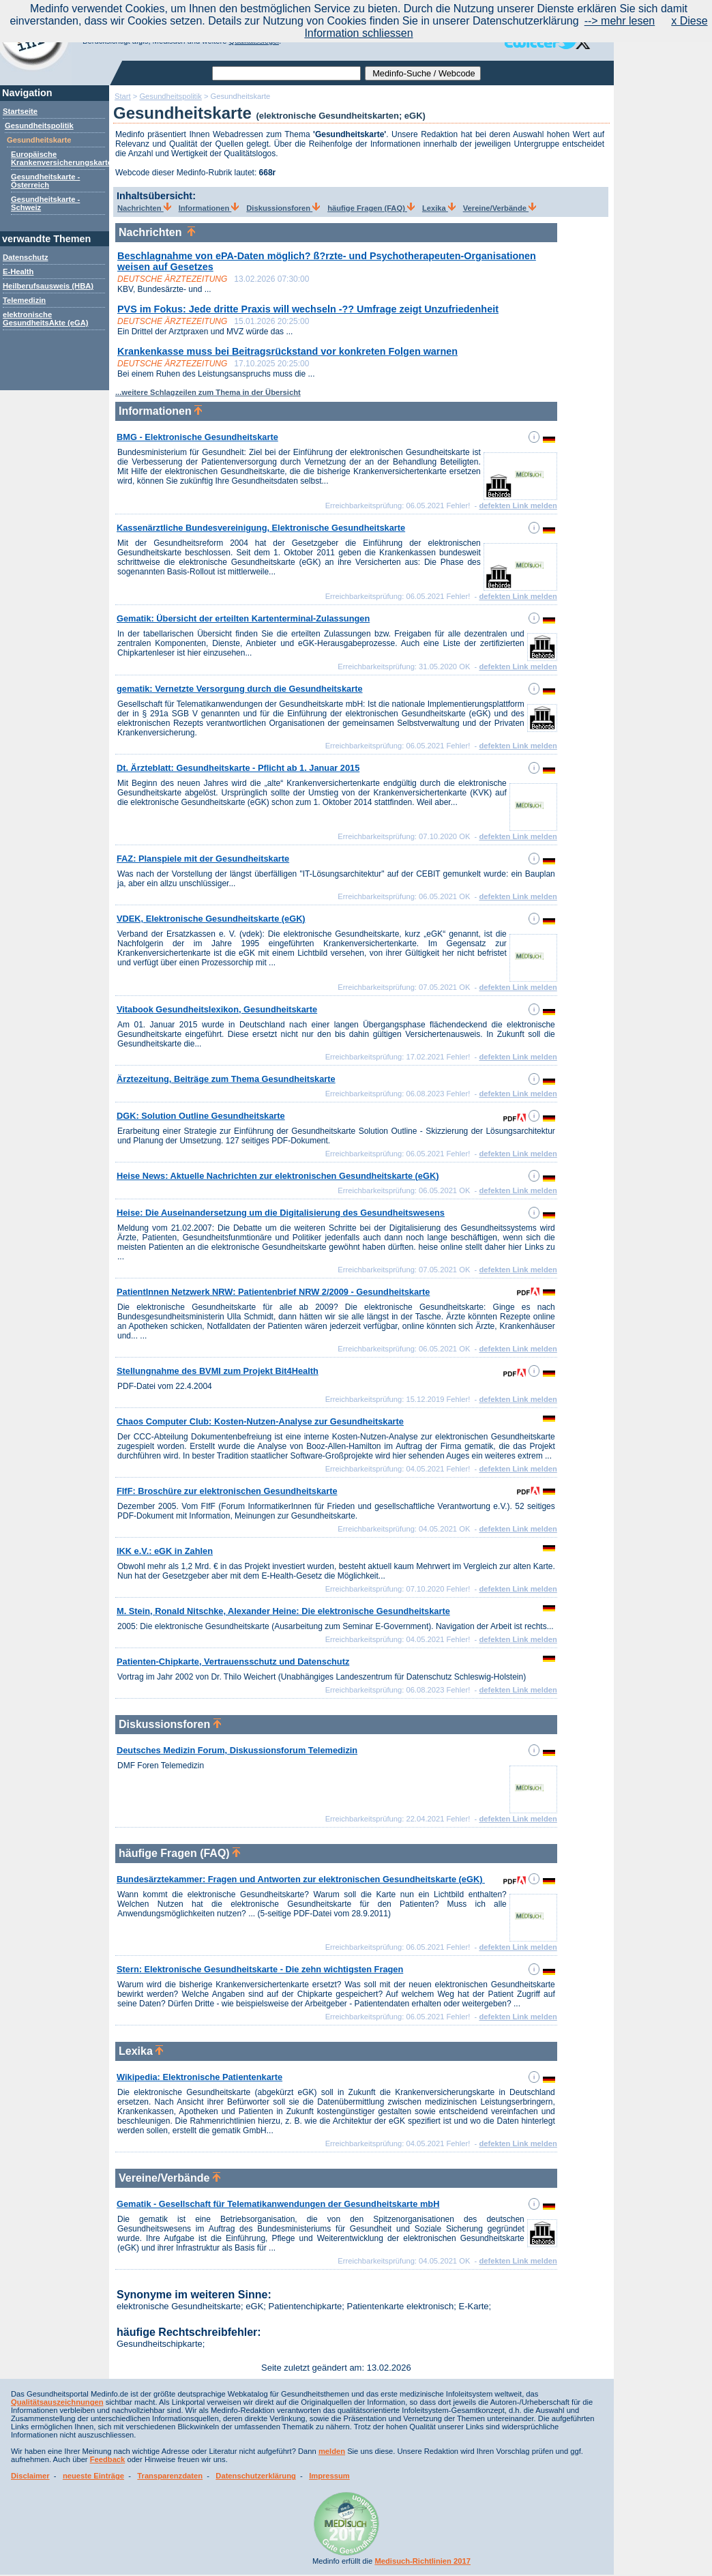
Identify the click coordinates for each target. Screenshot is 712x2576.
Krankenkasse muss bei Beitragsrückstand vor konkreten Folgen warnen (287, 351)
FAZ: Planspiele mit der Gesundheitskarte (203, 858)
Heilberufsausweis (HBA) (48, 286)
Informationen (209, 208)
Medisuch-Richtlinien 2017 (422, 2561)
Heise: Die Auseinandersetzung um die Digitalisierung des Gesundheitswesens (281, 1213)
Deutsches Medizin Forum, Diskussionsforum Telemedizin (237, 1750)
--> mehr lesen (619, 21)
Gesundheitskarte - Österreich (45, 181)
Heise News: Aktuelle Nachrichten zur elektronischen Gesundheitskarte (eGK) (278, 1176)
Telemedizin (24, 300)
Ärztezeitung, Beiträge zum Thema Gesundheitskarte (226, 1079)
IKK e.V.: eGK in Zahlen (165, 1551)
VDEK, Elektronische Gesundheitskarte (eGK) (211, 918)
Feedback (107, 2459)
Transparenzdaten (170, 2476)
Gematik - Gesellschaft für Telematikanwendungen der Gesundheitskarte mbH (278, 2204)
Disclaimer (30, 2476)
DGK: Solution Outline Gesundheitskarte (201, 1116)
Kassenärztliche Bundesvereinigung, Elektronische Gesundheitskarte (261, 528)
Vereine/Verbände (499, 208)
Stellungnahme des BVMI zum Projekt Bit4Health (217, 1371)
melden (331, 2451)
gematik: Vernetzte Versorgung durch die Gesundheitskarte (240, 689)
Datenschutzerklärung (256, 2476)
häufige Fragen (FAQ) (371, 208)
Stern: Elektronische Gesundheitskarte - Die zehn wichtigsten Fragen (260, 1969)
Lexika (439, 208)
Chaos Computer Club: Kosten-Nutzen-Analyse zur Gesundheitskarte (260, 1421)
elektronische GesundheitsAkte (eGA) (46, 318)
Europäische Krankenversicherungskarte (61, 158)
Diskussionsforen (283, 208)
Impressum (329, 2476)
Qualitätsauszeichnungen (57, 2402)
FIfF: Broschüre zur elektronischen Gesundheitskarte (227, 1491)
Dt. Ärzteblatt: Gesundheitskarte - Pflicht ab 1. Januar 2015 (238, 768)
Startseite (20, 111)
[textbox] (286, 73)
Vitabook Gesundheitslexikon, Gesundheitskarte (217, 1009)
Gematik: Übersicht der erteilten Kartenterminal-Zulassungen (243, 618)
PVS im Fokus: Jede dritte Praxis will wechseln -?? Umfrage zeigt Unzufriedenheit (308, 309)
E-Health (18, 271)
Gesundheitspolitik (39, 125)
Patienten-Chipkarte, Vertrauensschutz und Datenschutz (233, 1661)
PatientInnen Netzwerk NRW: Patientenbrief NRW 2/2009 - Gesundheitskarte (273, 1292)
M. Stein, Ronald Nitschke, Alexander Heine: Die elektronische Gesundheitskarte (283, 1611)
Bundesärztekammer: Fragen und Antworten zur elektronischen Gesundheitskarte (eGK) (301, 1879)
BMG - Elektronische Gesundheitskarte (197, 437)
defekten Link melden (518, 505)
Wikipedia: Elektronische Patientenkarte (199, 2077)
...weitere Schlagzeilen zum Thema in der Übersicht (208, 392)
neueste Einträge (93, 2476)
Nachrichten (144, 208)
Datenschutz (25, 257)
